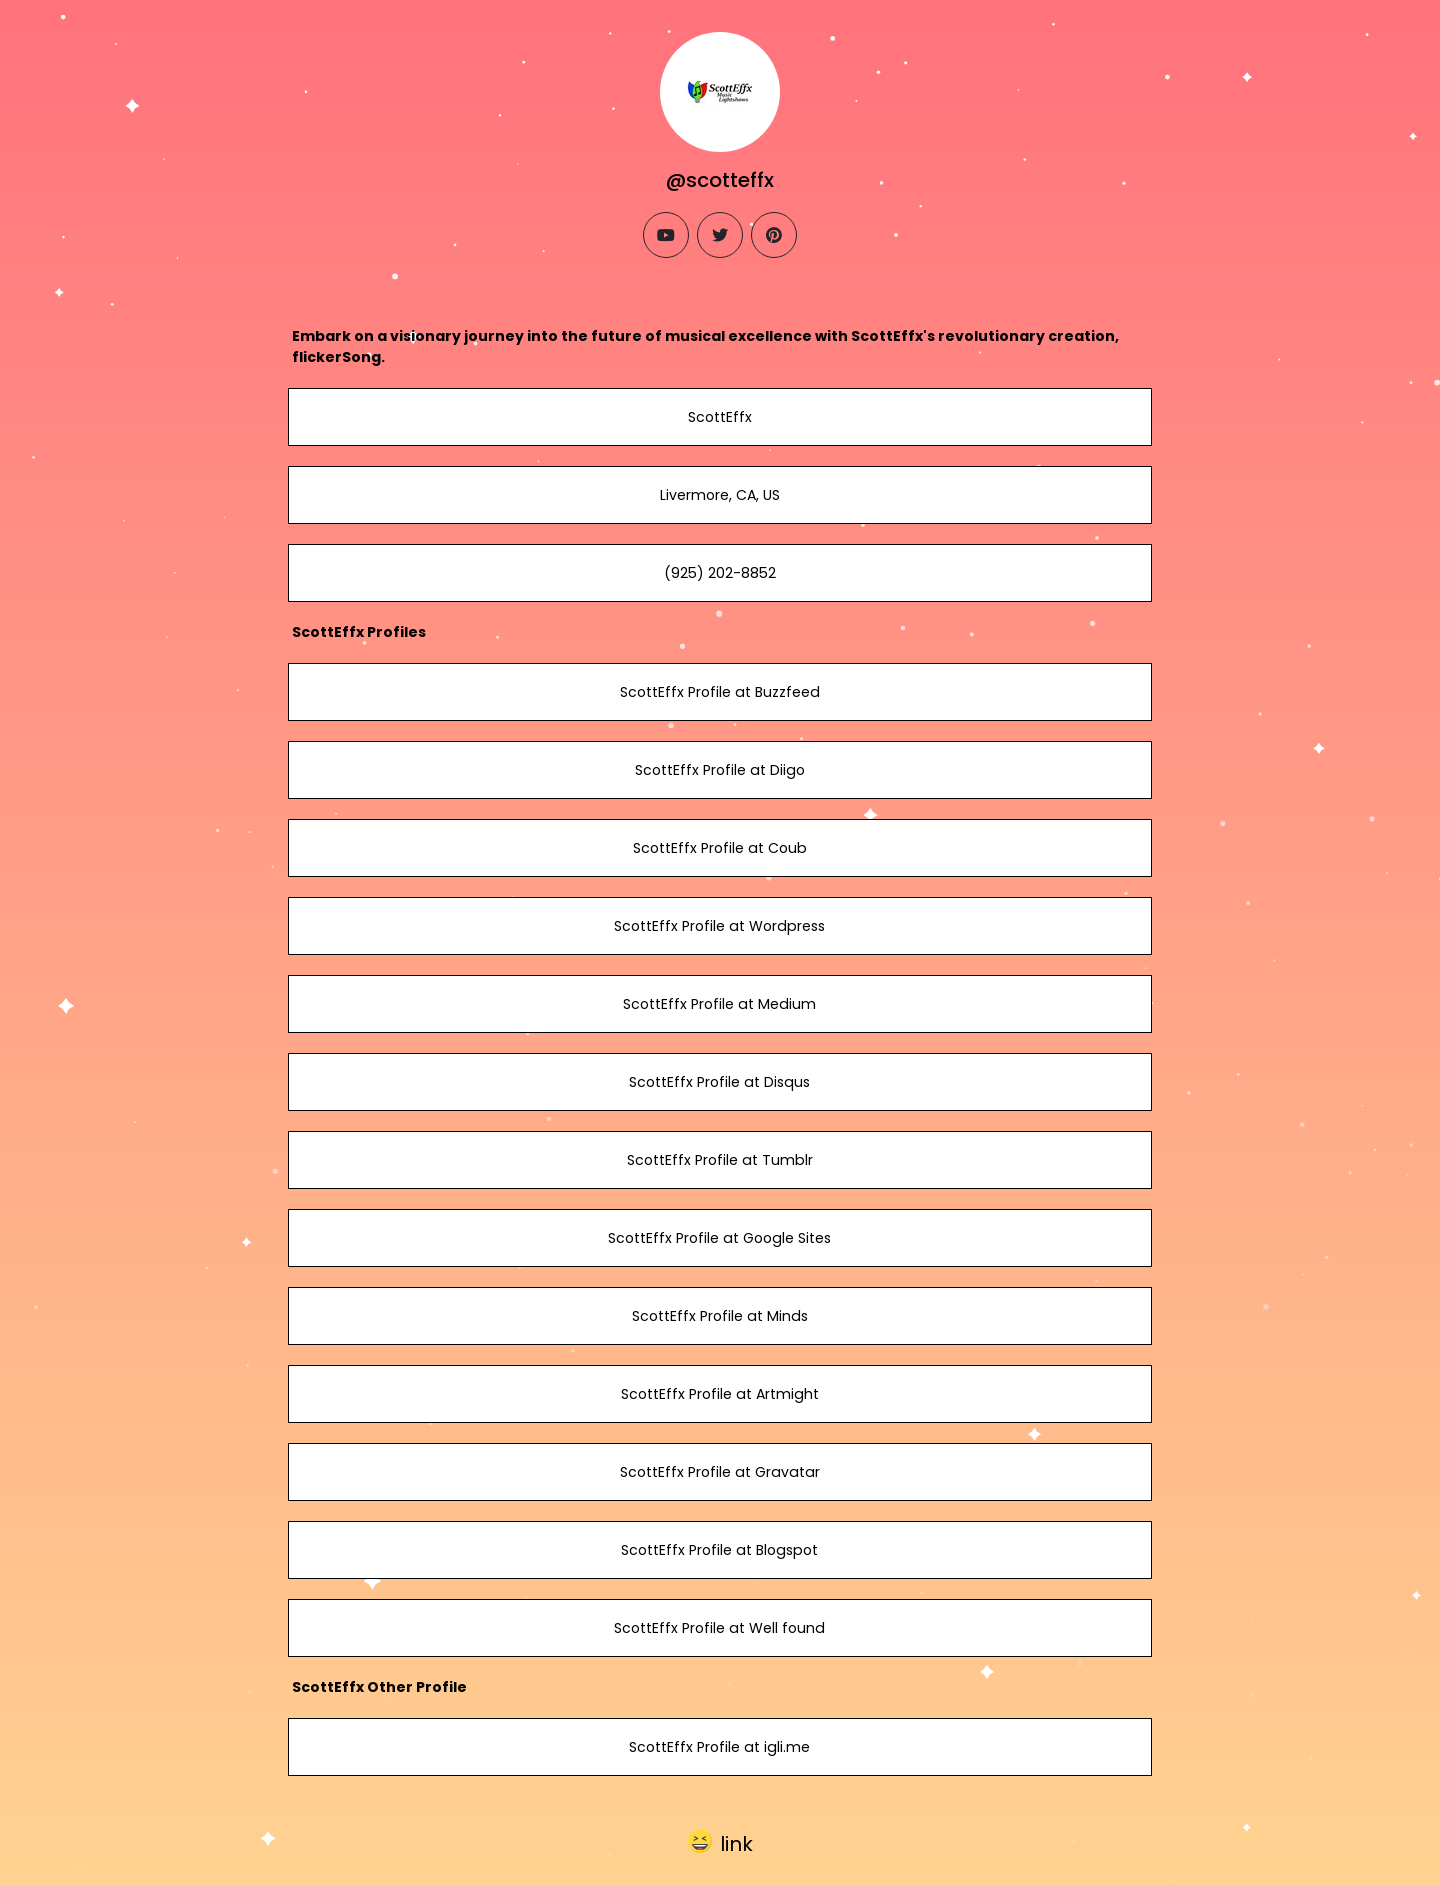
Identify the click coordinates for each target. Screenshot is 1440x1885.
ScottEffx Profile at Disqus (719, 1082)
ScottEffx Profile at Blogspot (719, 1550)
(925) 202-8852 (720, 573)
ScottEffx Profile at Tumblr (720, 1160)
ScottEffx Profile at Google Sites (719, 1238)
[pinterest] (774, 235)
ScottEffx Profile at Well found (719, 1628)
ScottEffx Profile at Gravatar (720, 1472)
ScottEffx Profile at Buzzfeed (720, 692)
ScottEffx (720, 417)
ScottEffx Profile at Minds (720, 1316)
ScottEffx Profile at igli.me (719, 1747)
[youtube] (666, 235)
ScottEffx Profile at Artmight (720, 1394)
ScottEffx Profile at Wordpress (719, 926)
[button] (720, 1840)
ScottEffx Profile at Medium (719, 1004)
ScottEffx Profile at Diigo (720, 770)
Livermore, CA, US (720, 495)
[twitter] (720, 235)
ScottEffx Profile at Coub (720, 848)
